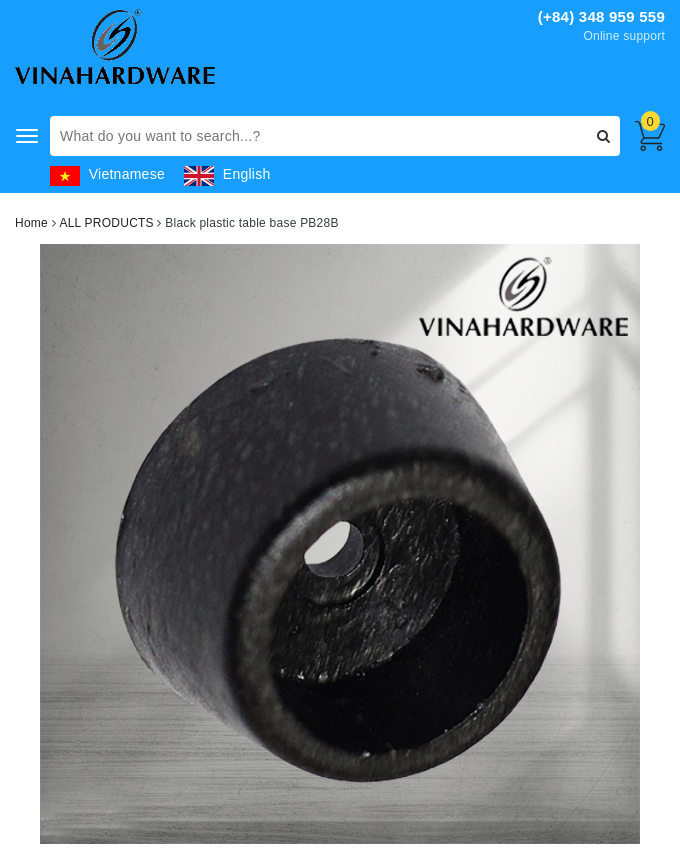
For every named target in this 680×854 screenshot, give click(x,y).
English (227, 174)
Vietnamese (107, 174)
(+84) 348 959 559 (601, 16)
